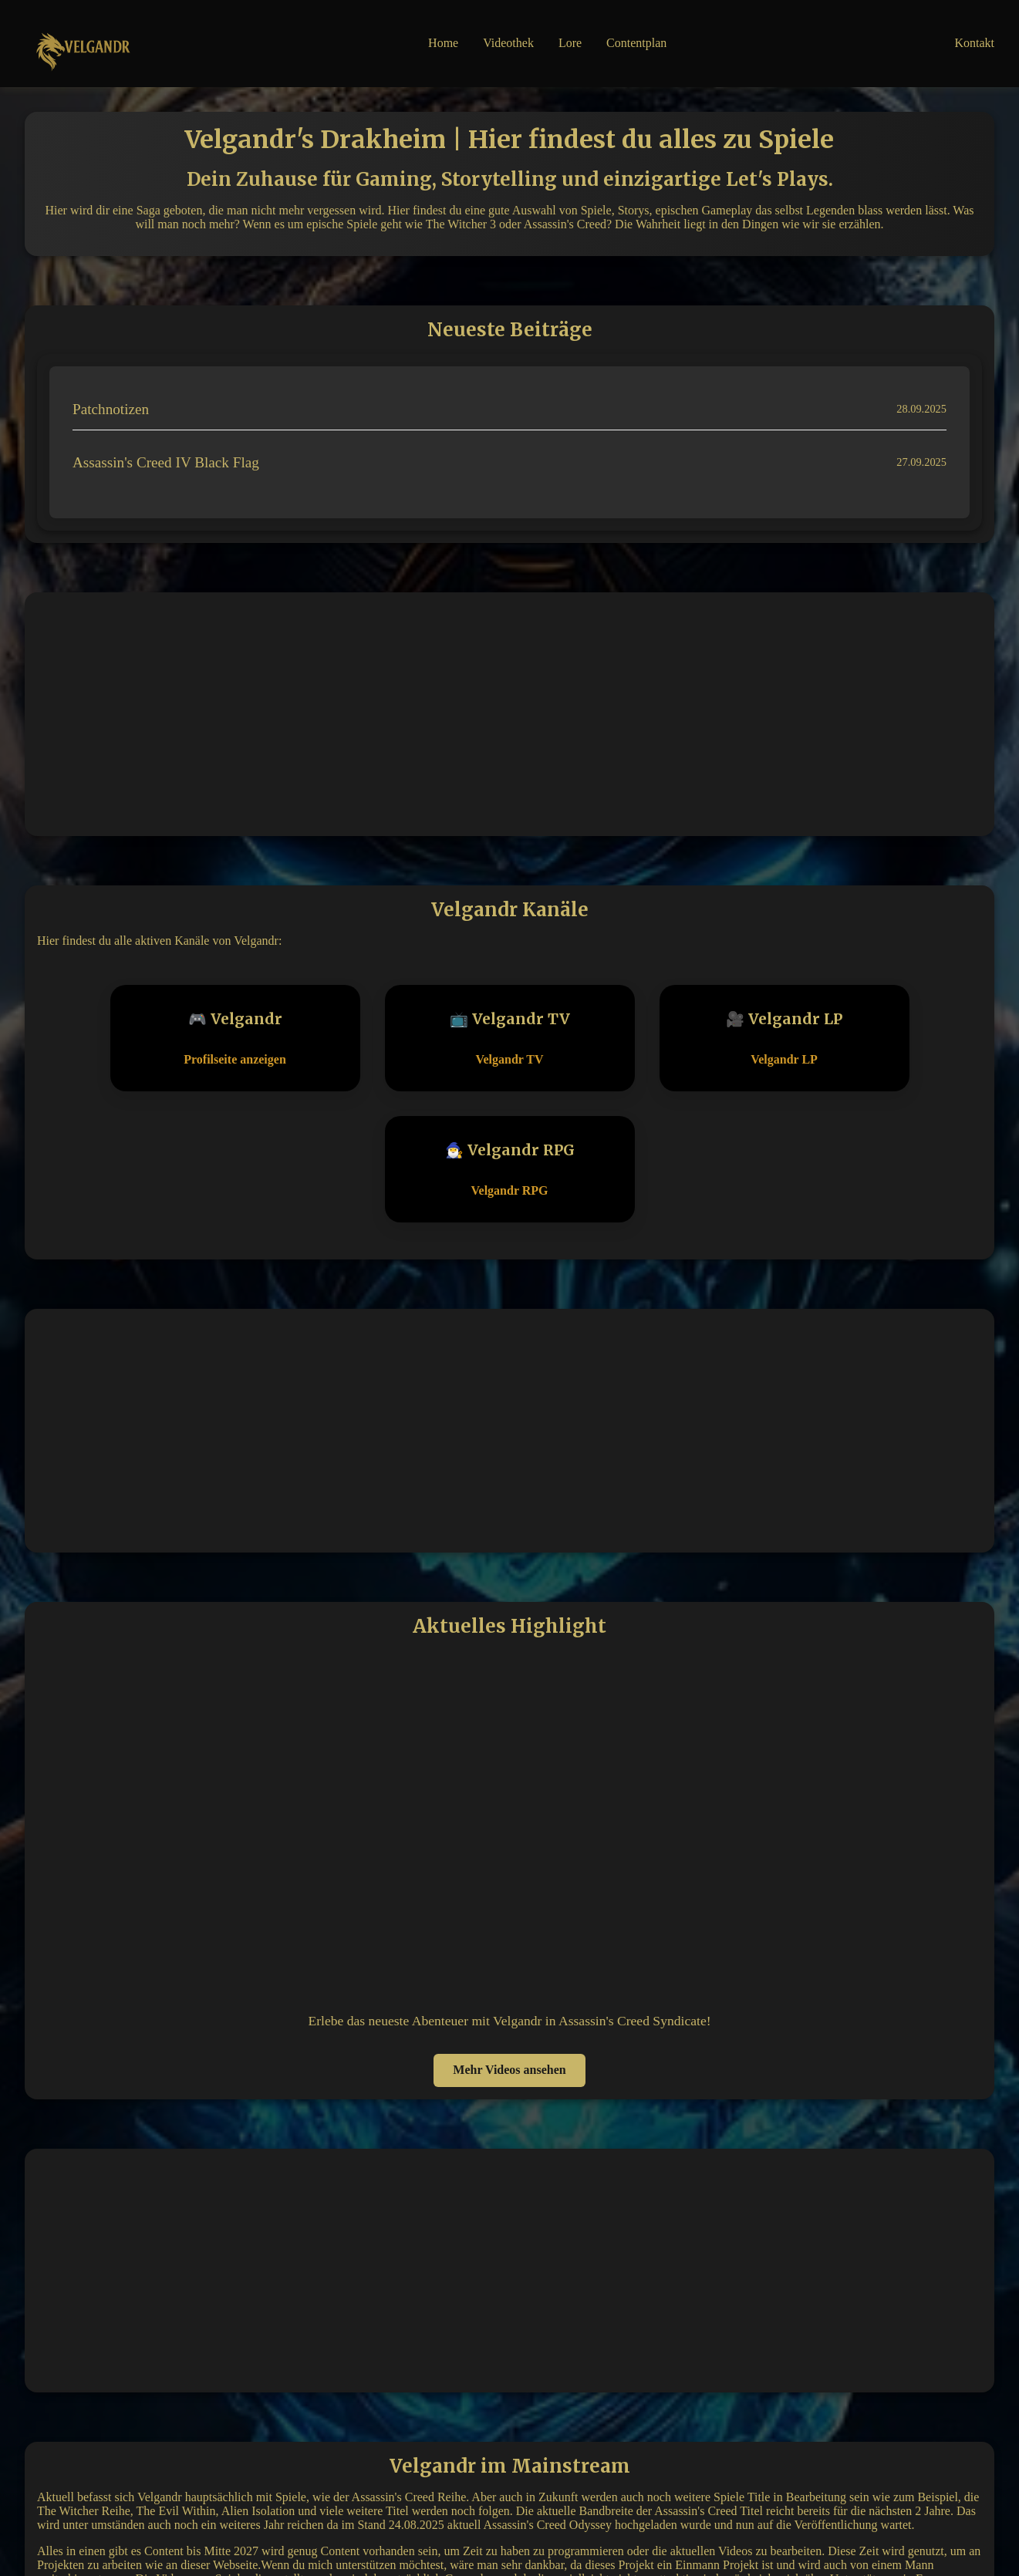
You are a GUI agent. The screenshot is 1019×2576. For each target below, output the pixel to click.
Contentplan (636, 42)
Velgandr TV (509, 1059)
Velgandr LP (784, 1059)
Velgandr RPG (509, 1190)
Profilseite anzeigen (235, 1059)
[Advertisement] (510, 713)
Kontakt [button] (974, 42)
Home (443, 42)
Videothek (508, 42)
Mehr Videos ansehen (509, 2069)
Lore (570, 42)
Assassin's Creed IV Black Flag (166, 462)
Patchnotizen (111, 409)
